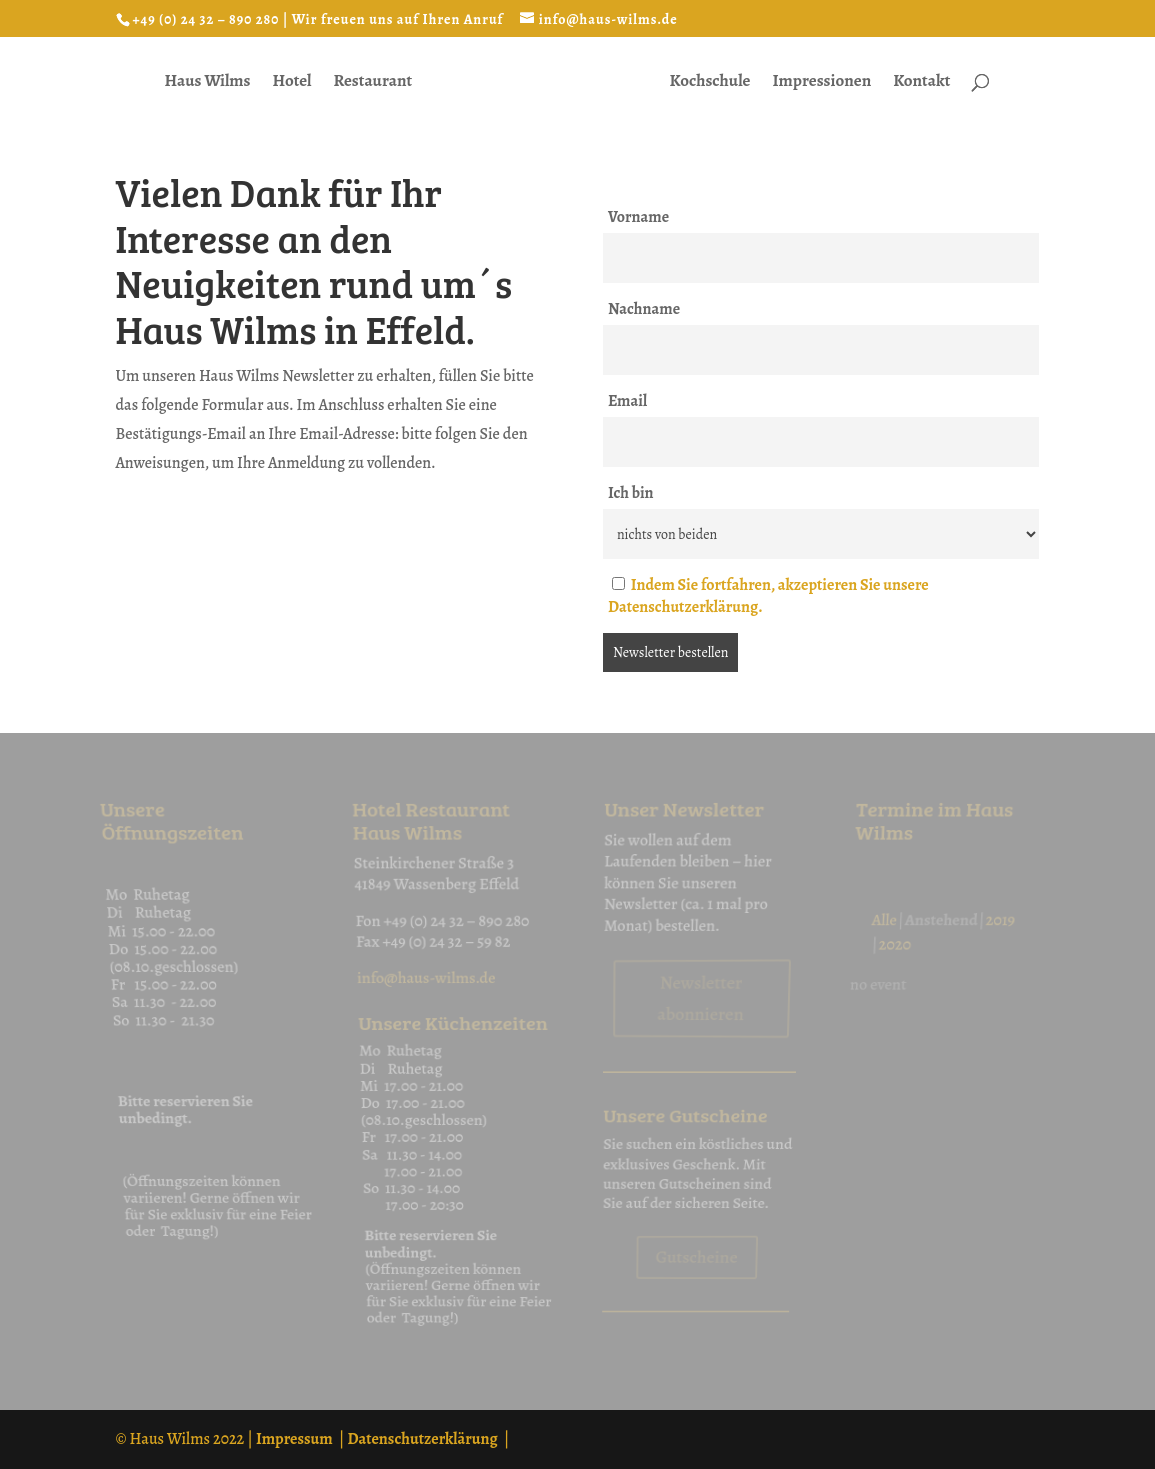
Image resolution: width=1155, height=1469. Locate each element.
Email (627, 401)
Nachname (644, 309)
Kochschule (710, 83)
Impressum (294, 1439)
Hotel (292, 83)
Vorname (638, 217)
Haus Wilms (208, 83)
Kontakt (921, 83)
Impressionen (821, 83)
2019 (1009, 936)
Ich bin (631, 493)
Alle (891, 936)
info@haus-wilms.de (423, 989)
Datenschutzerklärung (422, 1439)
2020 (900, 958)
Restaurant (373, 83)
